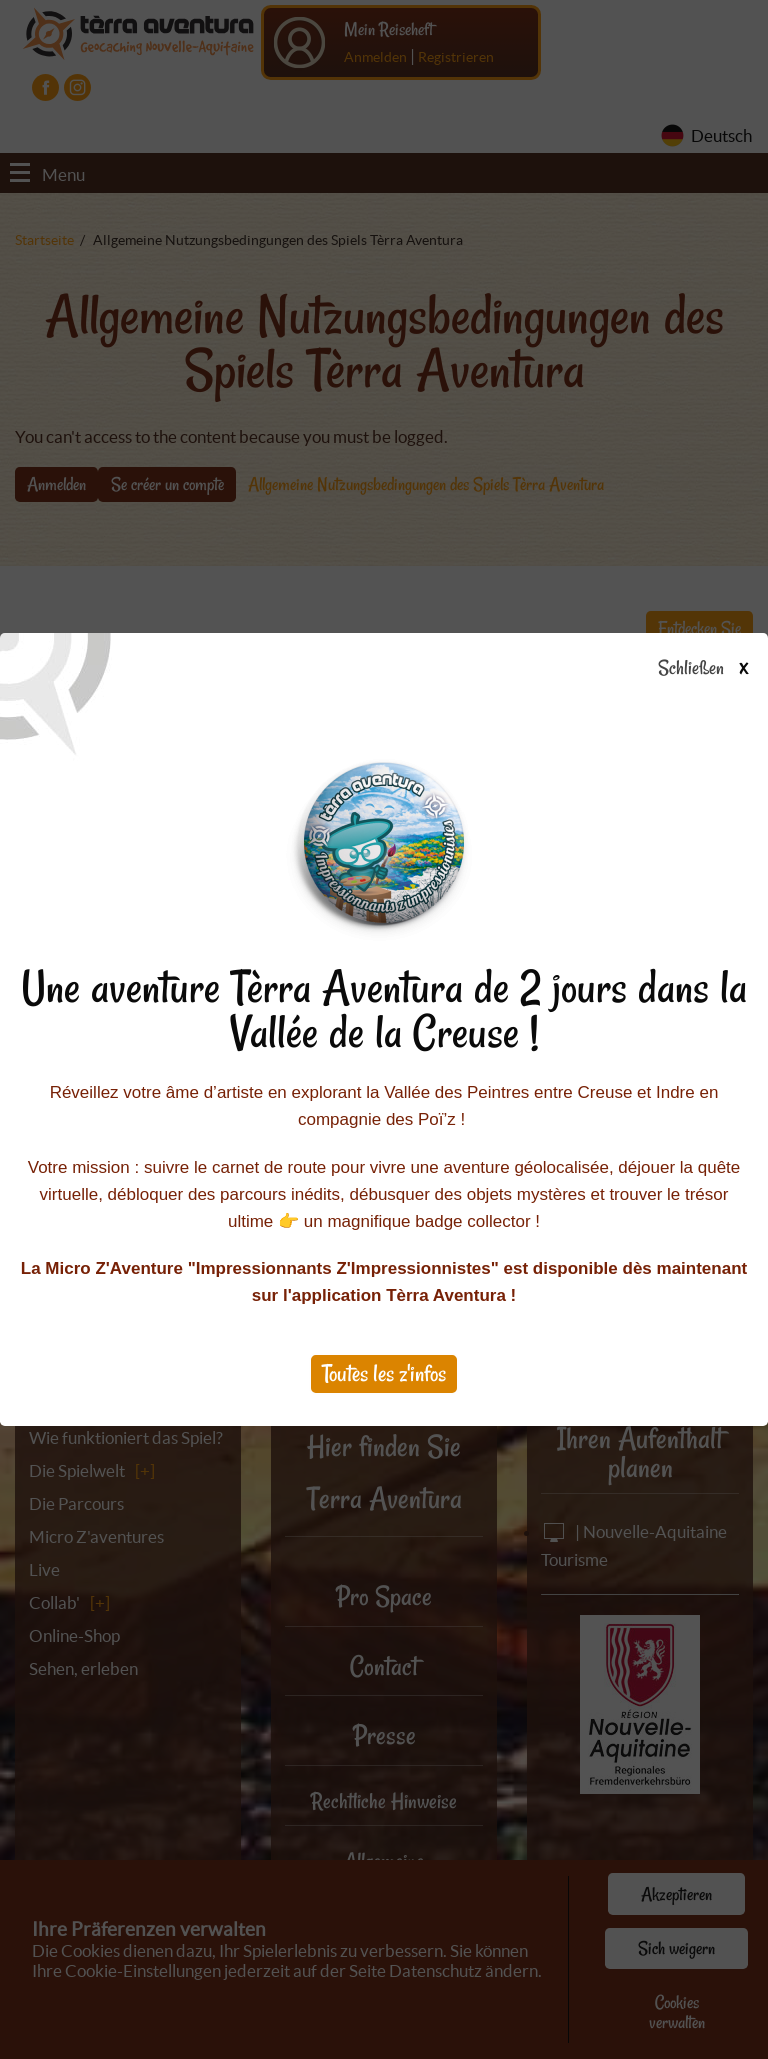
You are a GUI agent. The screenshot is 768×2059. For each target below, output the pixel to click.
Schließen (720, 669)
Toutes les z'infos (384, 1373)
